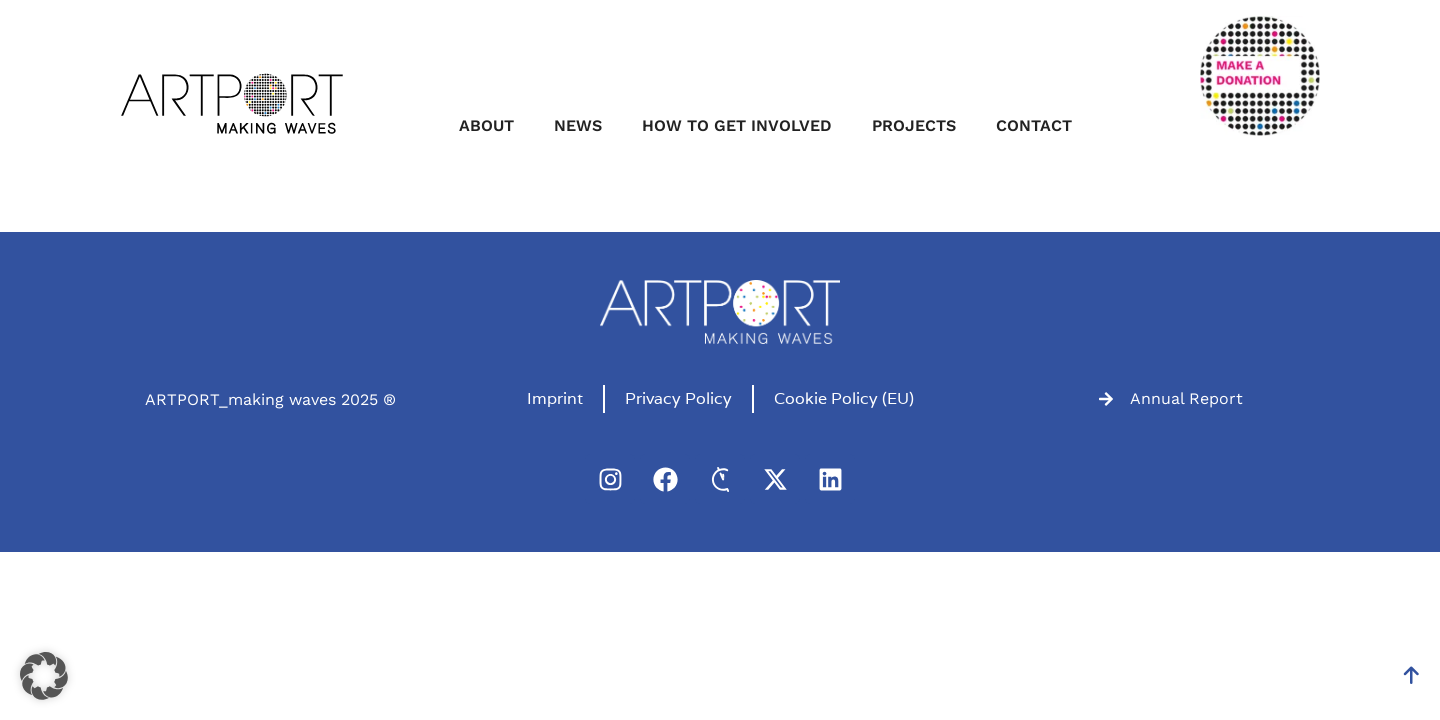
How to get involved (737, 125)
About (486, 125)
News (578, 125)
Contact (1034, 125)
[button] (44, 676)
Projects (914, 125)
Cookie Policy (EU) (844, 398)
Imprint (555, 398)
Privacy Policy (678, 398)
